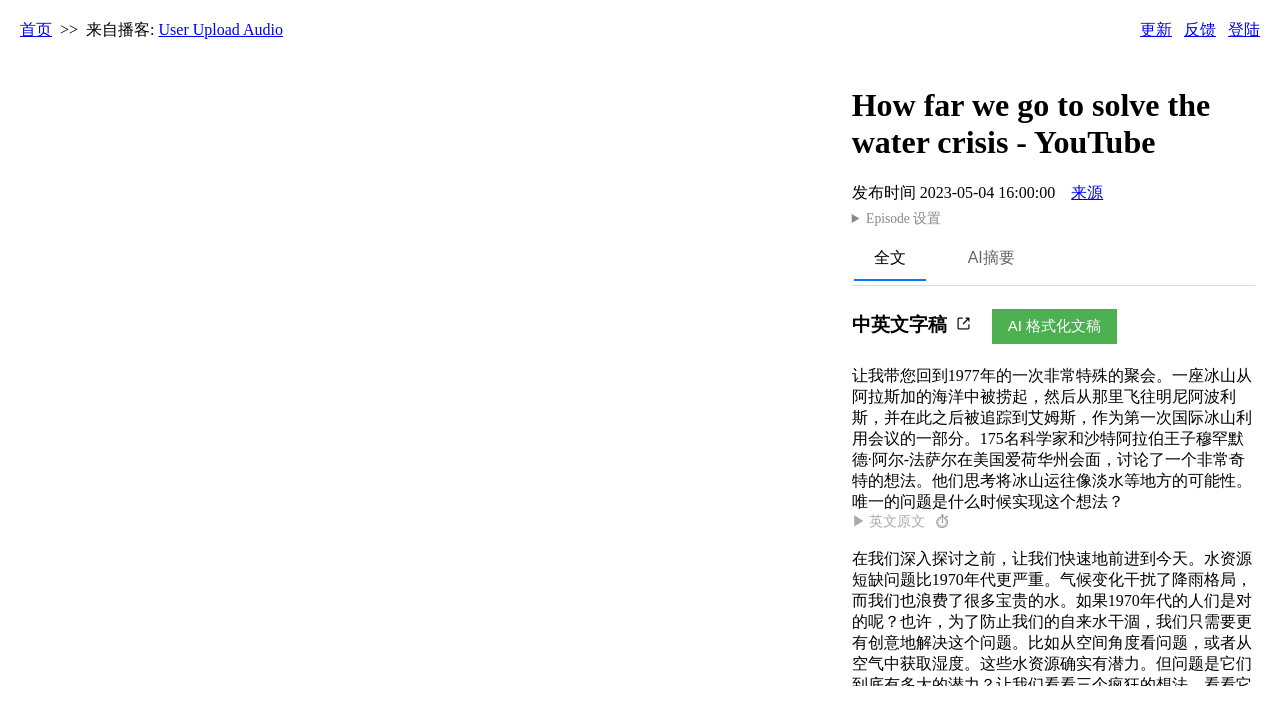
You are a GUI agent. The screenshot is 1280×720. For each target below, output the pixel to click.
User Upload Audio (221, 29)
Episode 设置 (903, 218)
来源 (1087, 192)
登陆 (1244, 29)
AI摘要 (991, 257)
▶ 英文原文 (902, 521)
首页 (36, 29)
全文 (890, 257)
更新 (1156, 29)
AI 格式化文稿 (1054, 325)
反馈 (1200, 29)
